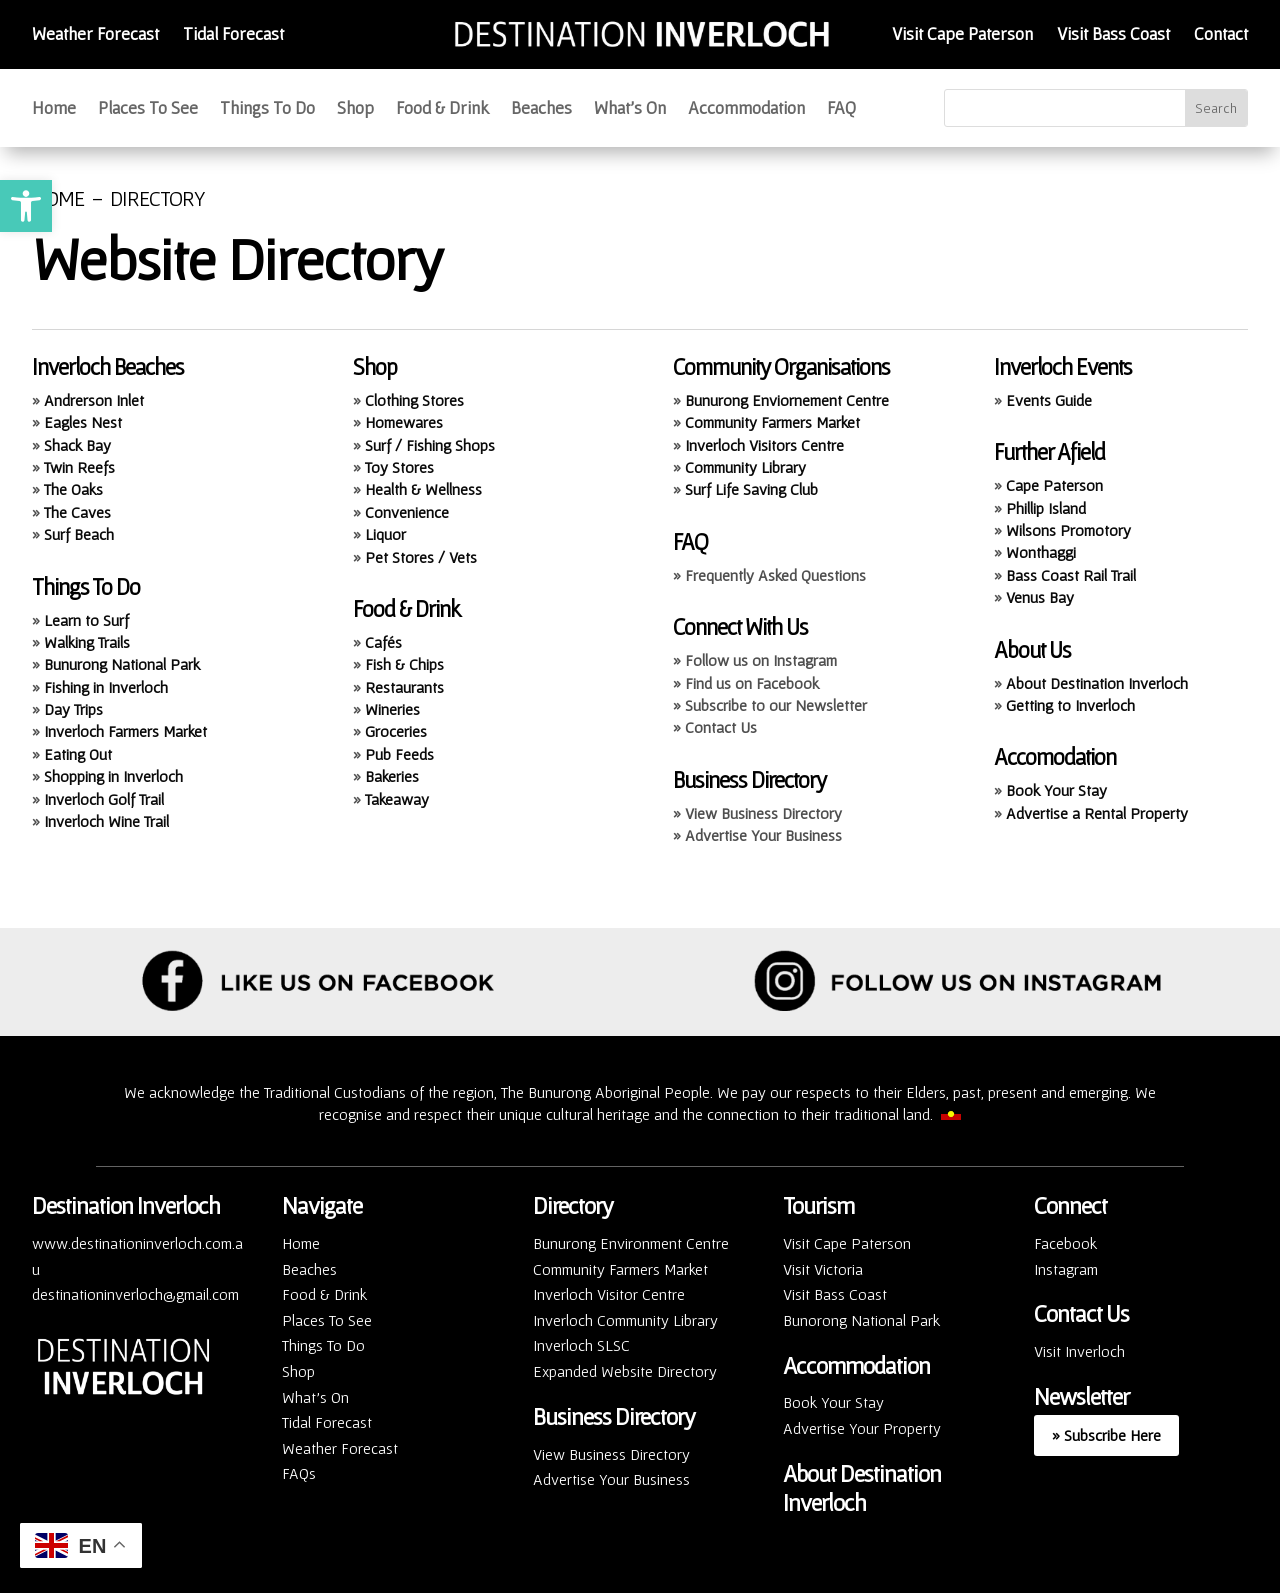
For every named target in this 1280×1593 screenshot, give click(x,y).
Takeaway (397, 799)
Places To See (148, 109)
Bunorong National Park (861, 1320)
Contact (1221, 33)
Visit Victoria (823, 1269)
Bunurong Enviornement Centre (787, 400)
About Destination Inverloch (1097, 683)
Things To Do (267, 109)
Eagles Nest (83, 422)
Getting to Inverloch (1070, 705)
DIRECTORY (157, 198)
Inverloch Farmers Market (125, 731)
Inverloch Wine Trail (106, 821)
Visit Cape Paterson (962, 33)
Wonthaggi (1041, 552)
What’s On (630, 109)
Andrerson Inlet (94, 400)
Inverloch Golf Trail (104, 799)
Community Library (745, 467)
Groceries (396, 731)
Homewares (404, 422)
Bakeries (392, 776)
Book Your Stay (1056, 790)
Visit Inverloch (1079, 1351)
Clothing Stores (414, 400)
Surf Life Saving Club (751, 489)
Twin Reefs (79, 467)
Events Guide (1049, 400)
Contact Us (1081, 1313)
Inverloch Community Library (625, 1320)
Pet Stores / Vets (421, 557)
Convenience (407, 512)
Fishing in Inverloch (106, 687)
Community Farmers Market (772, 422)
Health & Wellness (423, 489)
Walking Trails (87, 642)
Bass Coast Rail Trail (1071, 575)
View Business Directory (611, 1454)
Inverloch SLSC (581, 1345)
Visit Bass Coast (1113, 33)
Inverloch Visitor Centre (609, 1294)
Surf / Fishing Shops (430, 445)
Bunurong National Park (122, 664)
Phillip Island (1046, 508)
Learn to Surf (86, 620)
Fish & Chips (404, 664)
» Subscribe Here (1106, 1435)
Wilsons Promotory (1068, 530)
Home (54, 109)
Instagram (1066, 1269)
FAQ (841, 109)
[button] (26, 206)
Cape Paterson (1054, 485)
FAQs (299, 1473)
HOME (58, 198)
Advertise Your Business (611, 1479)
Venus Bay (1040, 597)
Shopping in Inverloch (113, 776)
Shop (355, 109)
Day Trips (73, 709)
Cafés (383, 642)
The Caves (77, 512)
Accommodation (746, 109)
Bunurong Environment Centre (631, 1243)
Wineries (392, 709)
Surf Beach (79, 534)
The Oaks (73, 489)
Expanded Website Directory (625, 1371)
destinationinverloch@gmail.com (135, 1294)
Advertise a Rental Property (1097, 813)
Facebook (1065, 1243)
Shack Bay (77, 445)
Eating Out (78, 754)
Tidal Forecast (233, 33)
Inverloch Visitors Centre (764, 445)
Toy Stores (399, 467)
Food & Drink (442, 109)
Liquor (385, 534)
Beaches (541, 109)
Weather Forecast (95, 33)
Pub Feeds (399, 754)
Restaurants (404, 687)
